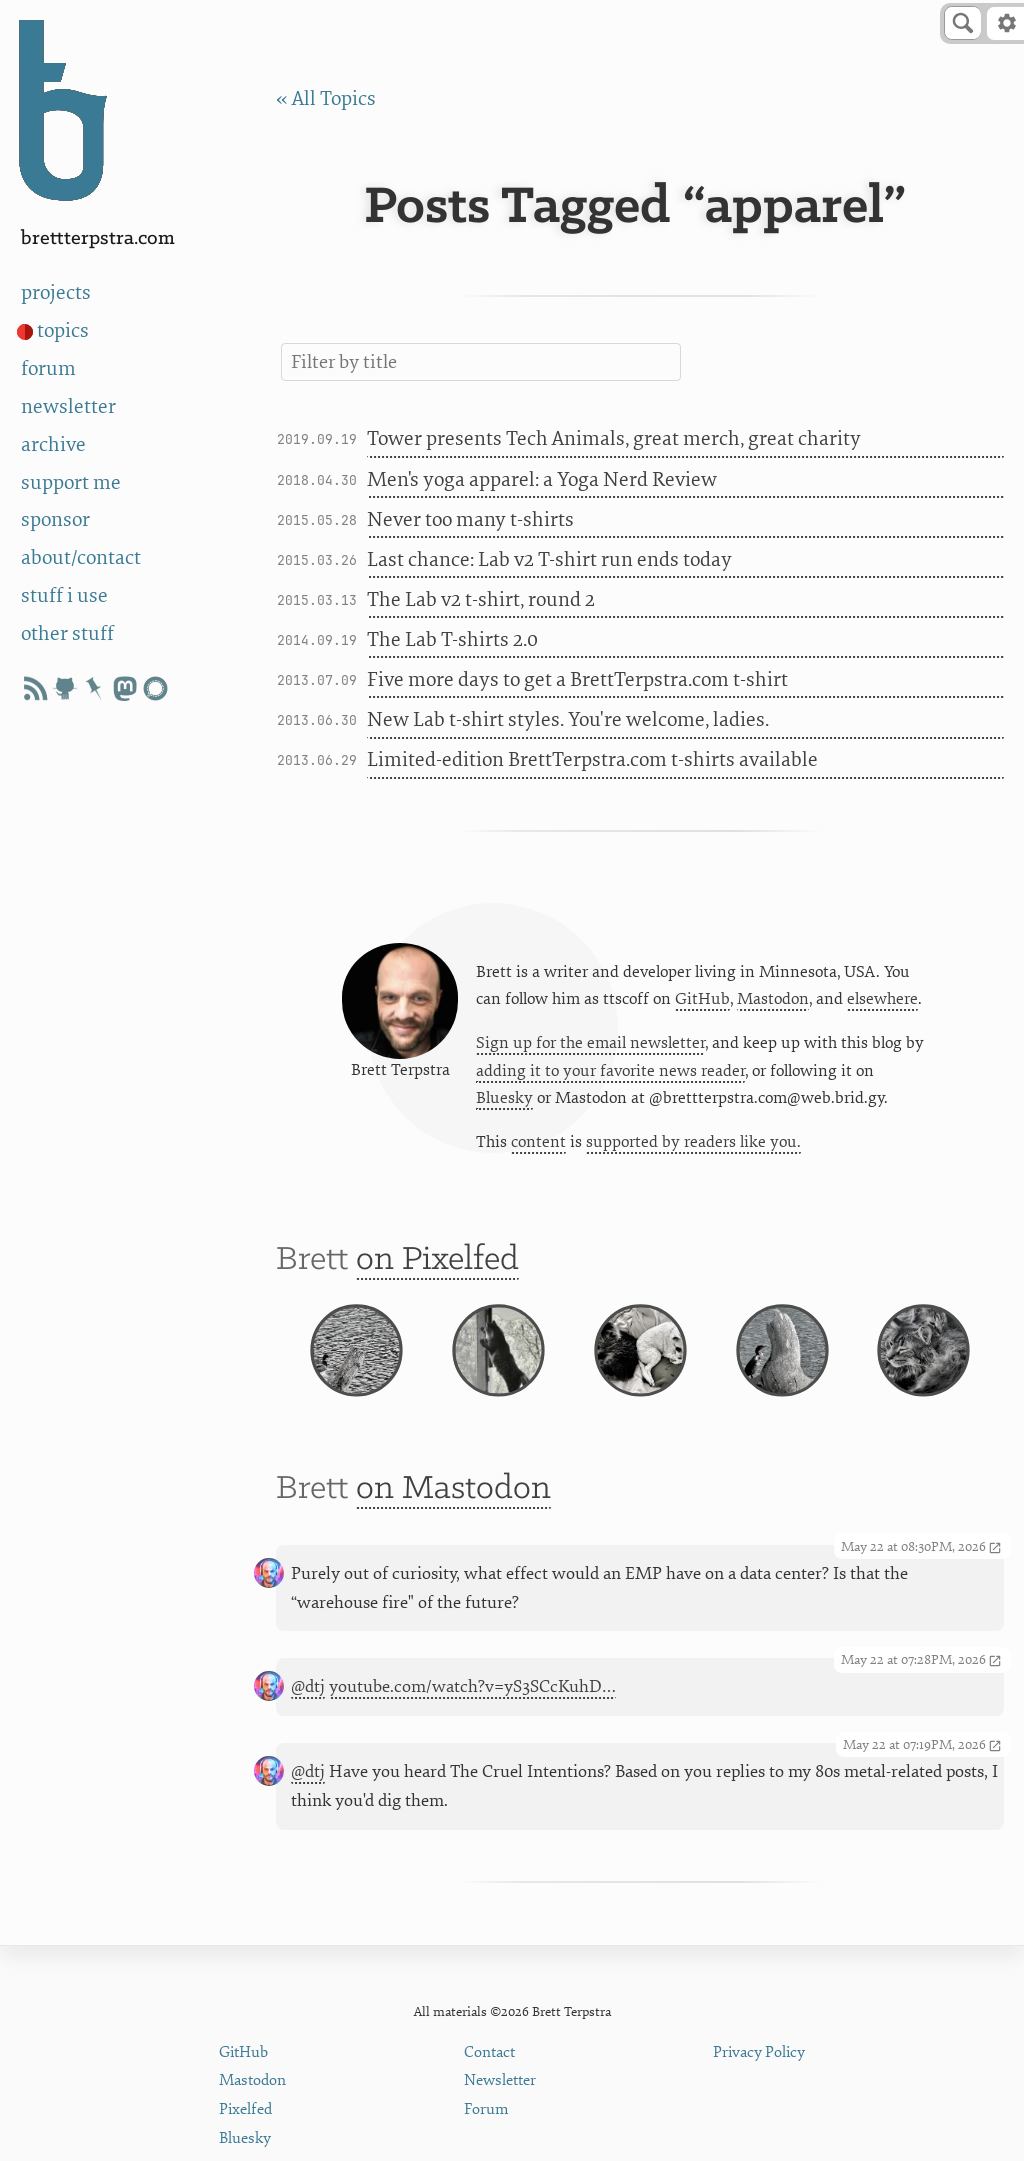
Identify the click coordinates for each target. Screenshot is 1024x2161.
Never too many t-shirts (470, 519)
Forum (486, 2109)
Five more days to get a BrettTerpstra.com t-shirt (577, 679)
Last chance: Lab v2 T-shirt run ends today (549, 559)
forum (48, 368)
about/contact (81, 557)
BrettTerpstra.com (98, 238)
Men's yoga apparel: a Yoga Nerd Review (542, 479)
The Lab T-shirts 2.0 (452, 639)
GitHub (702, 999)
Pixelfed (245, 2109)
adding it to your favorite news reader (610, 1071)
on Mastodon (453, 1489)
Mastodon (773, 999)
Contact (489, 2052)
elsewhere (882, 999)
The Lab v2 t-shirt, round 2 (481, 599)
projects (56, 292)
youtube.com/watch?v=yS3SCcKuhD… (472, 1686)
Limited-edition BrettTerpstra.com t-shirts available (592, 759)
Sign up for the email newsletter (590, 1043)
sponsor (55, 519)
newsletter (68, 406)
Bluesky (504, 1098)
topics (63, 330)
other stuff (67, 633)
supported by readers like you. (693, 1142)
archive (53, 444)
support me (71, 482)
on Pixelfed (437, 1260)
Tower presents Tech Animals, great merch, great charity (614, 438)
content (538, 1142)
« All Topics (326, 98)
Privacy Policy (759, 2052)
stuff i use (64, 595)
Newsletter (500, 2080)
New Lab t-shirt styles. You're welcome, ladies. (568, 719)
